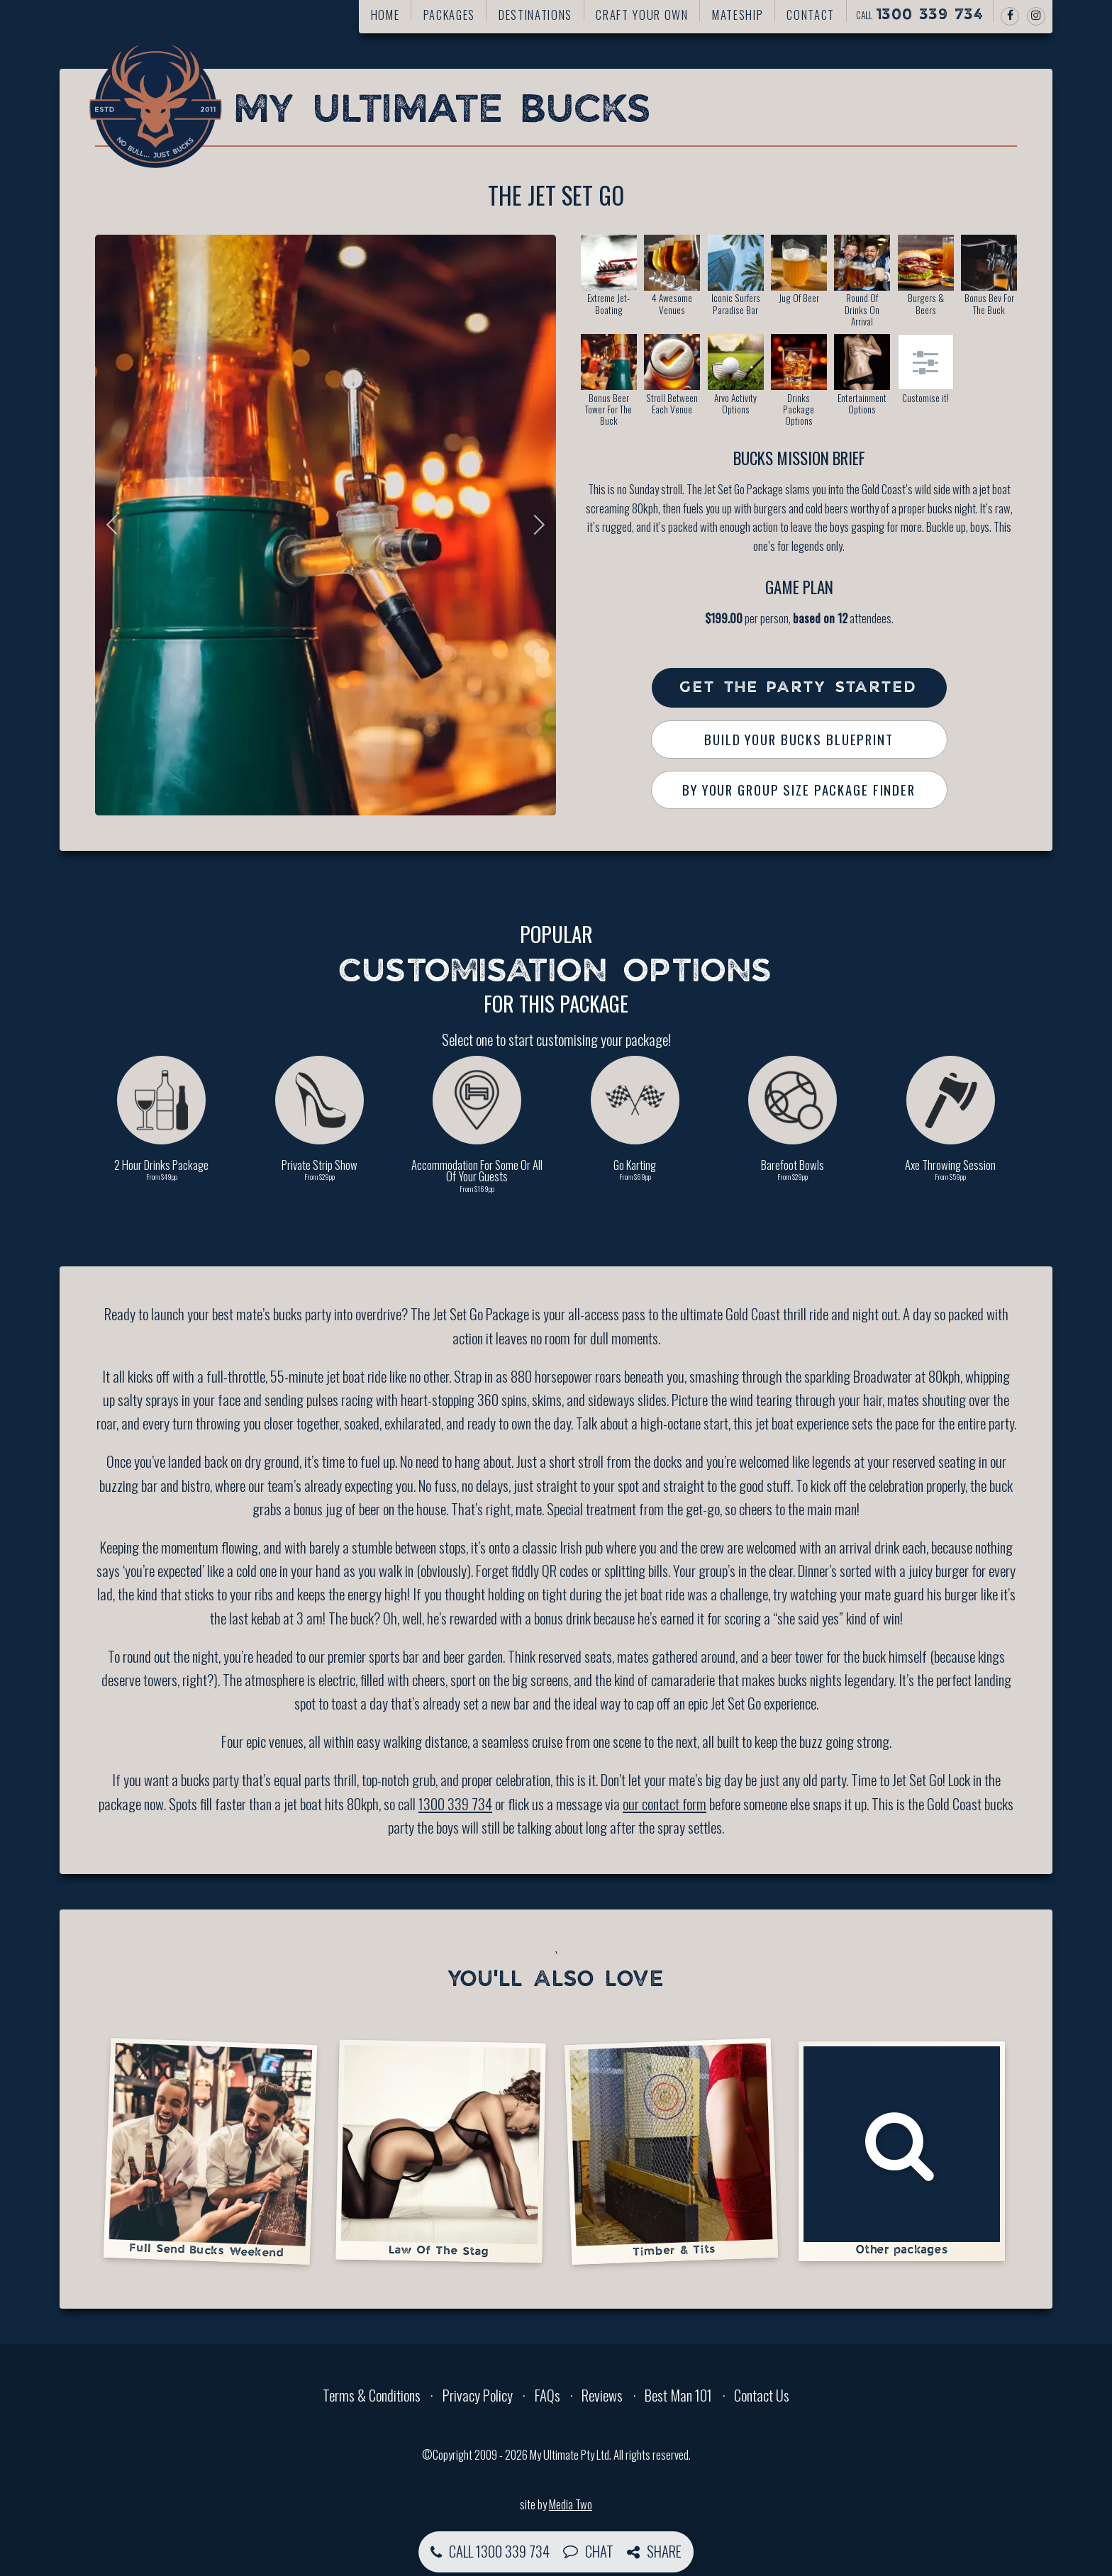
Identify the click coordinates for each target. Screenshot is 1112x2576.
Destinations (535, 14)
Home (385, 14)
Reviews (602, 2395)
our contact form (664, 1803)
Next (534, 524)
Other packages (902, 2151)
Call (920, 15)
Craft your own (642, 14)
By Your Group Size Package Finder (799, 789)
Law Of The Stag (440, 2150)
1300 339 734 (455, 1803)
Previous (116, 524)
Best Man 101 (678, 2395)
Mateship (737, 14)
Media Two (570, 2504)
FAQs (547, 2395)
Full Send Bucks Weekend (210, 2150)
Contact (810, 14)
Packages (449, 14)
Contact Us (761, 2395)
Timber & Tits (670, 2150)
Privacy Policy (478, 2395)
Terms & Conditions (372, 2395)
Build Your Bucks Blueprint (799, 739)
